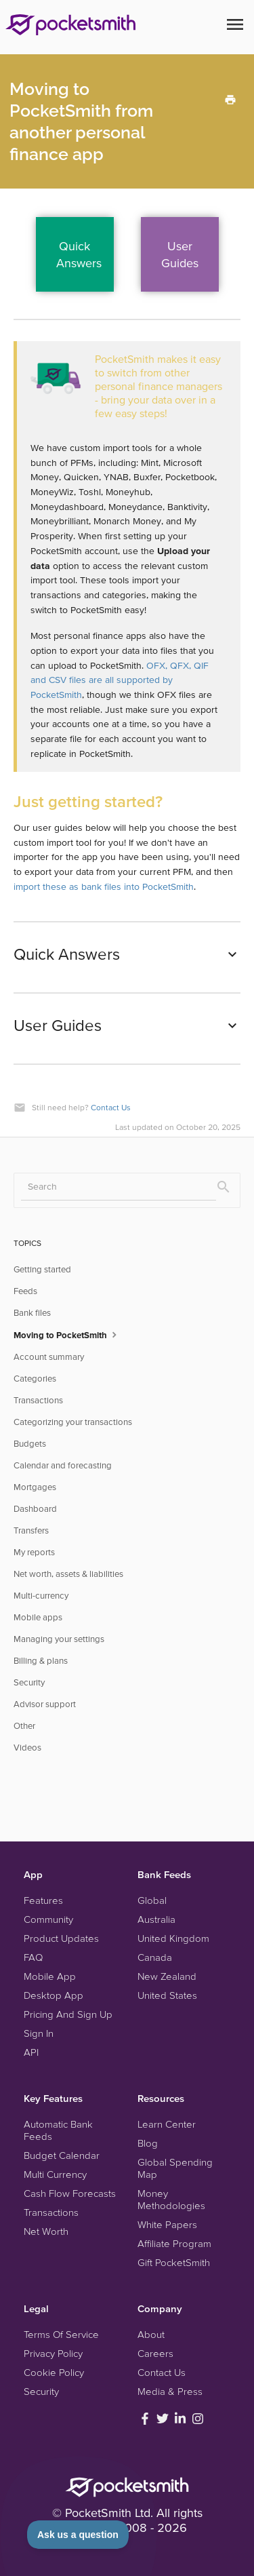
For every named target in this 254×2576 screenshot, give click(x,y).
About (151, 2334)
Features (43, 1900)
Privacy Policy (53, 2353)
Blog (147, 2143)
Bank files (32, 1313)
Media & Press (170, 2391)
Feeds (25, 1291)
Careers (155, 2353)
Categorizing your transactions (73, 1422)
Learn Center (166, 2124)
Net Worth (46, 2231)
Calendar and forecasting (63, 1465)
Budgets (30, 1444)
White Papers (167, 2224)
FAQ (33, 1957)
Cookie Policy (54, 2372)
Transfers (31, 1530)
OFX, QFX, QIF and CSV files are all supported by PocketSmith (119, 680)
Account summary (49, 1357)
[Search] (118, 1187)
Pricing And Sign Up (68, 2014)
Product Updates (61, 1938)
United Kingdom (173, 1938)
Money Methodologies (171, 2199)
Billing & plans (41, 1661)
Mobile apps (38, 1617)
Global (152, 1900)
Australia (156, 1919)
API (31, 2052)
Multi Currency (55, 2174)
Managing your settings (59, 1639)
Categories (35, 1378)
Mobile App (50, 1976)
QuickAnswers (79, 254)
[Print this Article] (230, 98)
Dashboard (35, 1509)
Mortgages (35, 1487)
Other (24, 1726)
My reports (34, 1552)
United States (167, 1995)
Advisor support (45, 1704)
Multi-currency (41, 1596)
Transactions (38, 1400)
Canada (154, 1957)
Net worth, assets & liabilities (68, 1574)
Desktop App (53, 1995)
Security (29, 1682)
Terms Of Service (61, 2334)
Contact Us (111, 1107)
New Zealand (166, 1976)
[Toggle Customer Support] (78, 2534)
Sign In (39, 2033)
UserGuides (179, 254)
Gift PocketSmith (173, 2262)
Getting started (42, 1269)
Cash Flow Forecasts (70, 2193)
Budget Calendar (62, 2155)
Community (48, 1919)
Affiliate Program (174, 2243)
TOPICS (27, 1242)
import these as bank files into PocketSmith (104, 886)
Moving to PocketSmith (67, 1334)
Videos (27, 1747)
